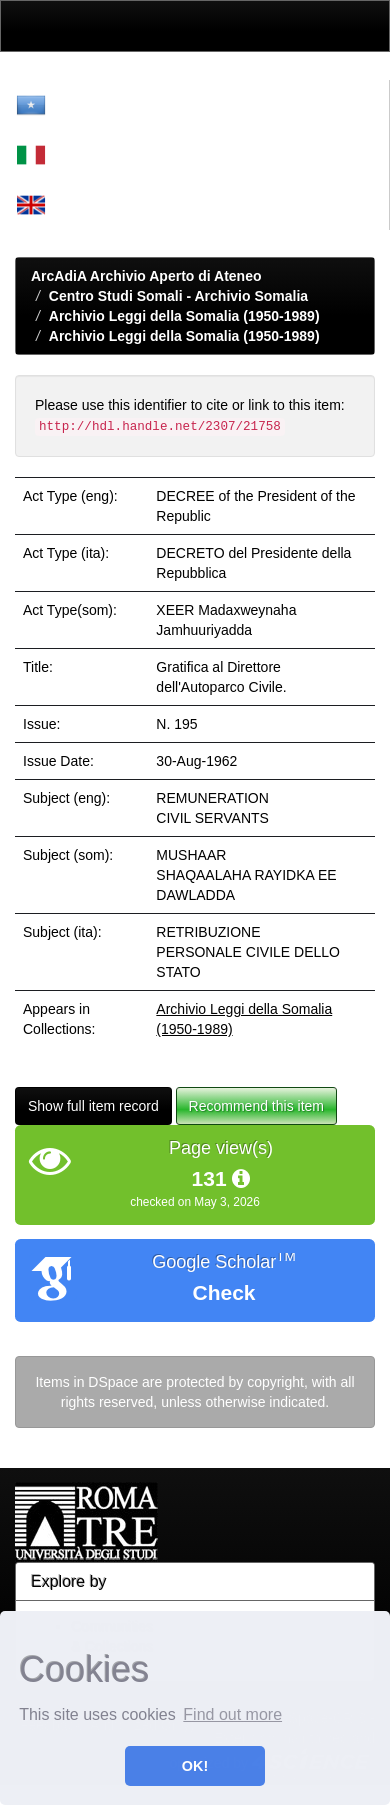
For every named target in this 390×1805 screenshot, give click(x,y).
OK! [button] (195, 1766)
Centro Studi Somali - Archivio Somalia (178, 296)
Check (223, 1292)
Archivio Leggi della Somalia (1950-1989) (184, 316)
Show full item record (93, 1106)
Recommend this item (256, 1106)
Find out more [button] (232, 1714)
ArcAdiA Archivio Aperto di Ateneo (146, 276)
